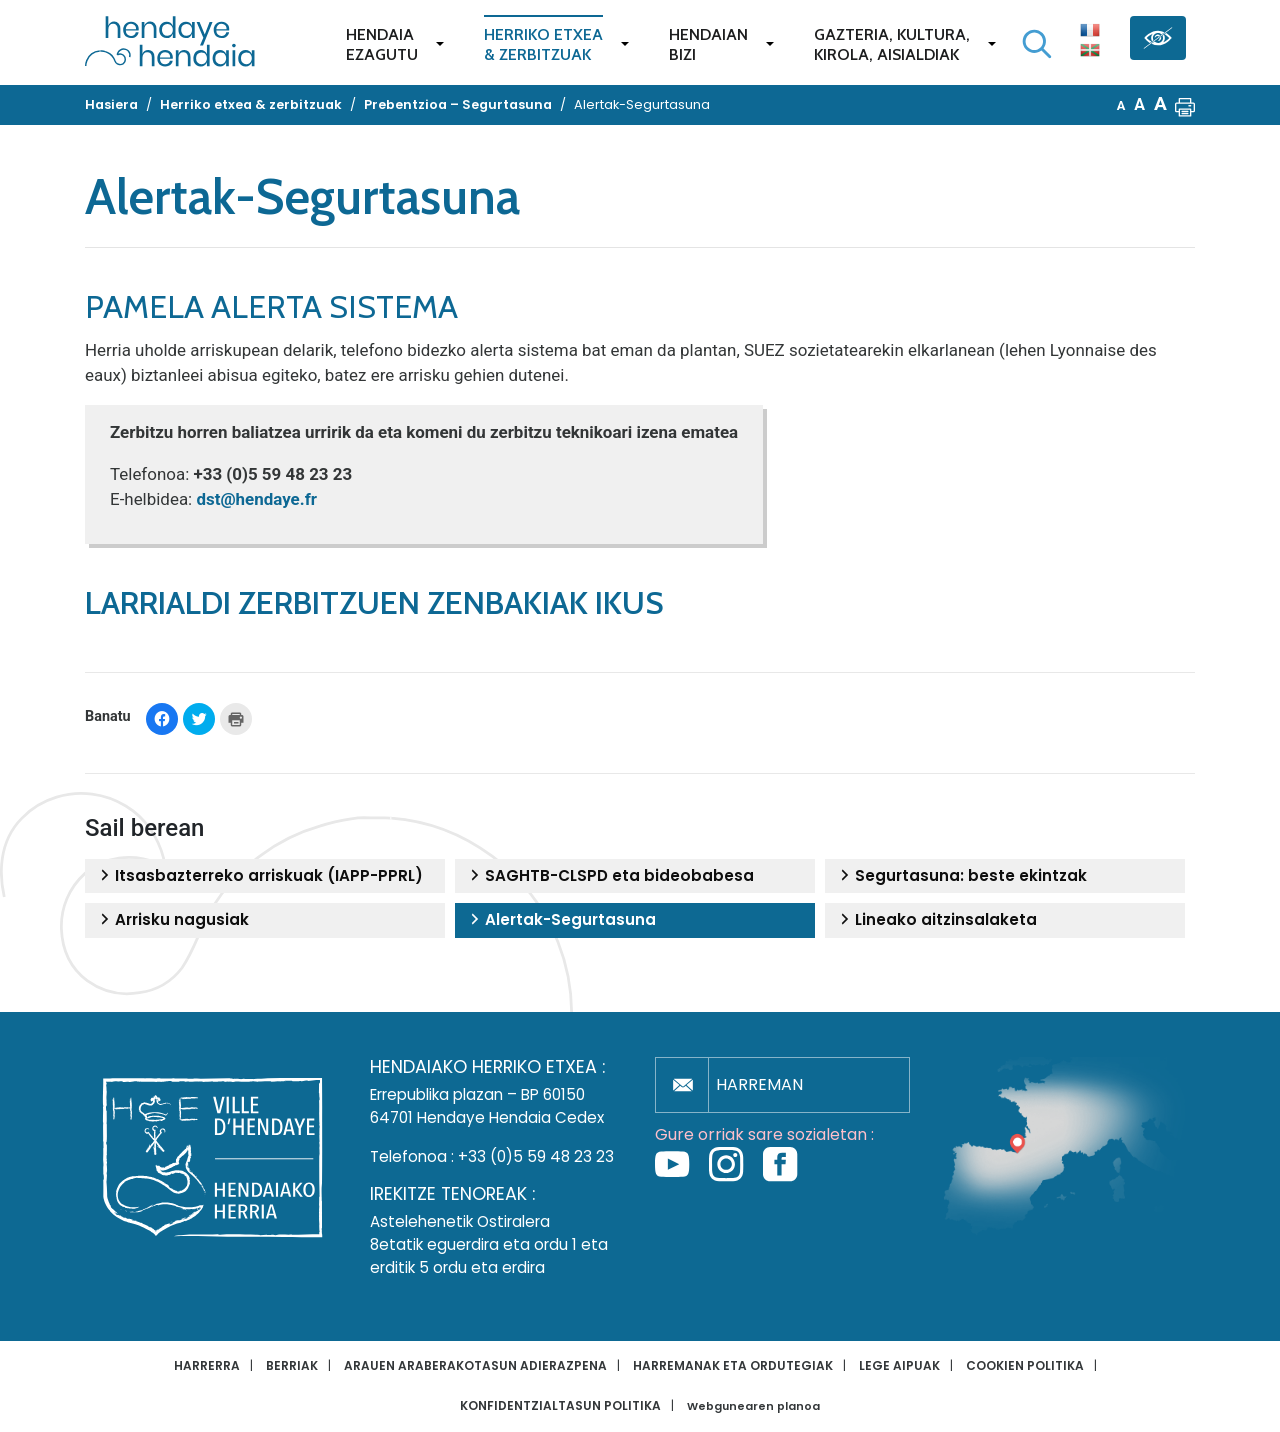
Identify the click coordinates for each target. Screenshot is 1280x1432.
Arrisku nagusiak (172, 920)
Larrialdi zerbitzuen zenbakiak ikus (374, 602)
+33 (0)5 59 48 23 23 (536, 1156)
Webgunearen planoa (753, 1406)
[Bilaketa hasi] (1037, 44)
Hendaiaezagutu (382, 44)
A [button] (1121, 105)
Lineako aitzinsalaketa (936, 920)
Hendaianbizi (708, 44)
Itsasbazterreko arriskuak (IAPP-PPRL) (259, 876)
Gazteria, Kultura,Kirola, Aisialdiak (892, 44)
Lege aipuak (899, 1365)
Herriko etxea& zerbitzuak (543, 44)
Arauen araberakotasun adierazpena (475, 1365)
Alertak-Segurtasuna (560, 920)
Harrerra (207, 1365)
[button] (1185, 105)
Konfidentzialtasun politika (560, 1405)
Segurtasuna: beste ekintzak (961, 876)
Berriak (292, 1365)
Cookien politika (1025, 1365)
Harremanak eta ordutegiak (733, 1365)
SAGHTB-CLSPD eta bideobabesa (609, 876)
